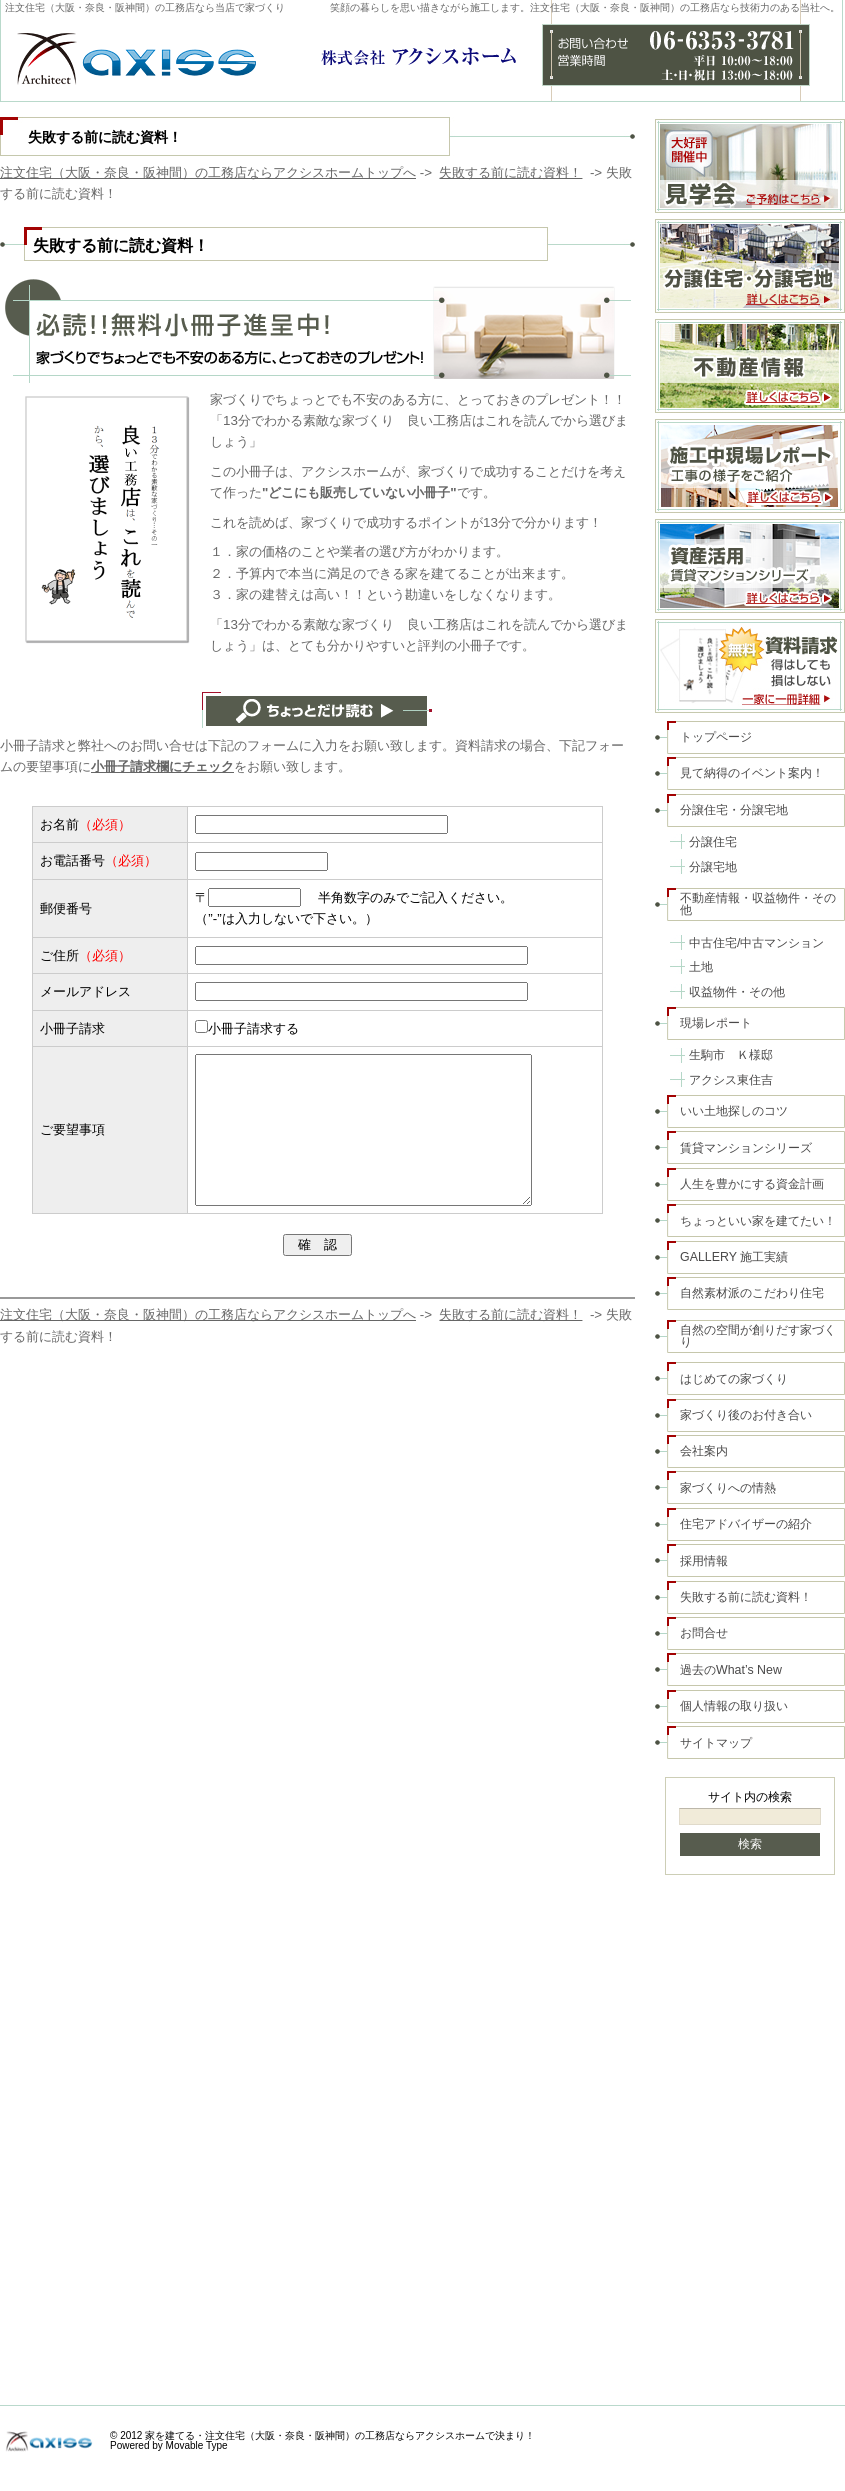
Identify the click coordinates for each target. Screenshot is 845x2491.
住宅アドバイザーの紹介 (746, 1524)
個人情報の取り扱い (734, 1706)
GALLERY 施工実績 (734, 1257)
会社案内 (704, 1451)
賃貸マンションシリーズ (746, 1148)
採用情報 (704, 1561)
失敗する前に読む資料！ (510, 172)
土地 (701, 967)
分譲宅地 (713, 867)
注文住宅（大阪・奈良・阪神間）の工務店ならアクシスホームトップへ (208, 172)
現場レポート (716, 1023)
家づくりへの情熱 (728, 1488)
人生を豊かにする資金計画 (752, 1184)
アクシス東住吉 (731, 1080)
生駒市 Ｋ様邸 (731, 1055)
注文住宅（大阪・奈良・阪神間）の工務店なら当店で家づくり (145, 7)
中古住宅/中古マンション (756, 943)
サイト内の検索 (750, 1797)
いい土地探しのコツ (734, 1111)
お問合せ (704, 1633)
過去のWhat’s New (731, 1670)
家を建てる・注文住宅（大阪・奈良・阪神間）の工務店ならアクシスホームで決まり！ (340, 2435)
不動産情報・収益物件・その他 (758, 904)
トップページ (716, 737)
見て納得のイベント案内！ (752, 773)
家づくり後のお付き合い (746, 1415)
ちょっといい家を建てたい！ (758, 1221)
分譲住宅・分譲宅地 (734, 810)
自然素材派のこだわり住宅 (752, 1293)
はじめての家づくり (734, 1379)
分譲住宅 (713, 842)
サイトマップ (716, 1743)
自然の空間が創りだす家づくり (758, 1336)
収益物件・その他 (737, 992)
